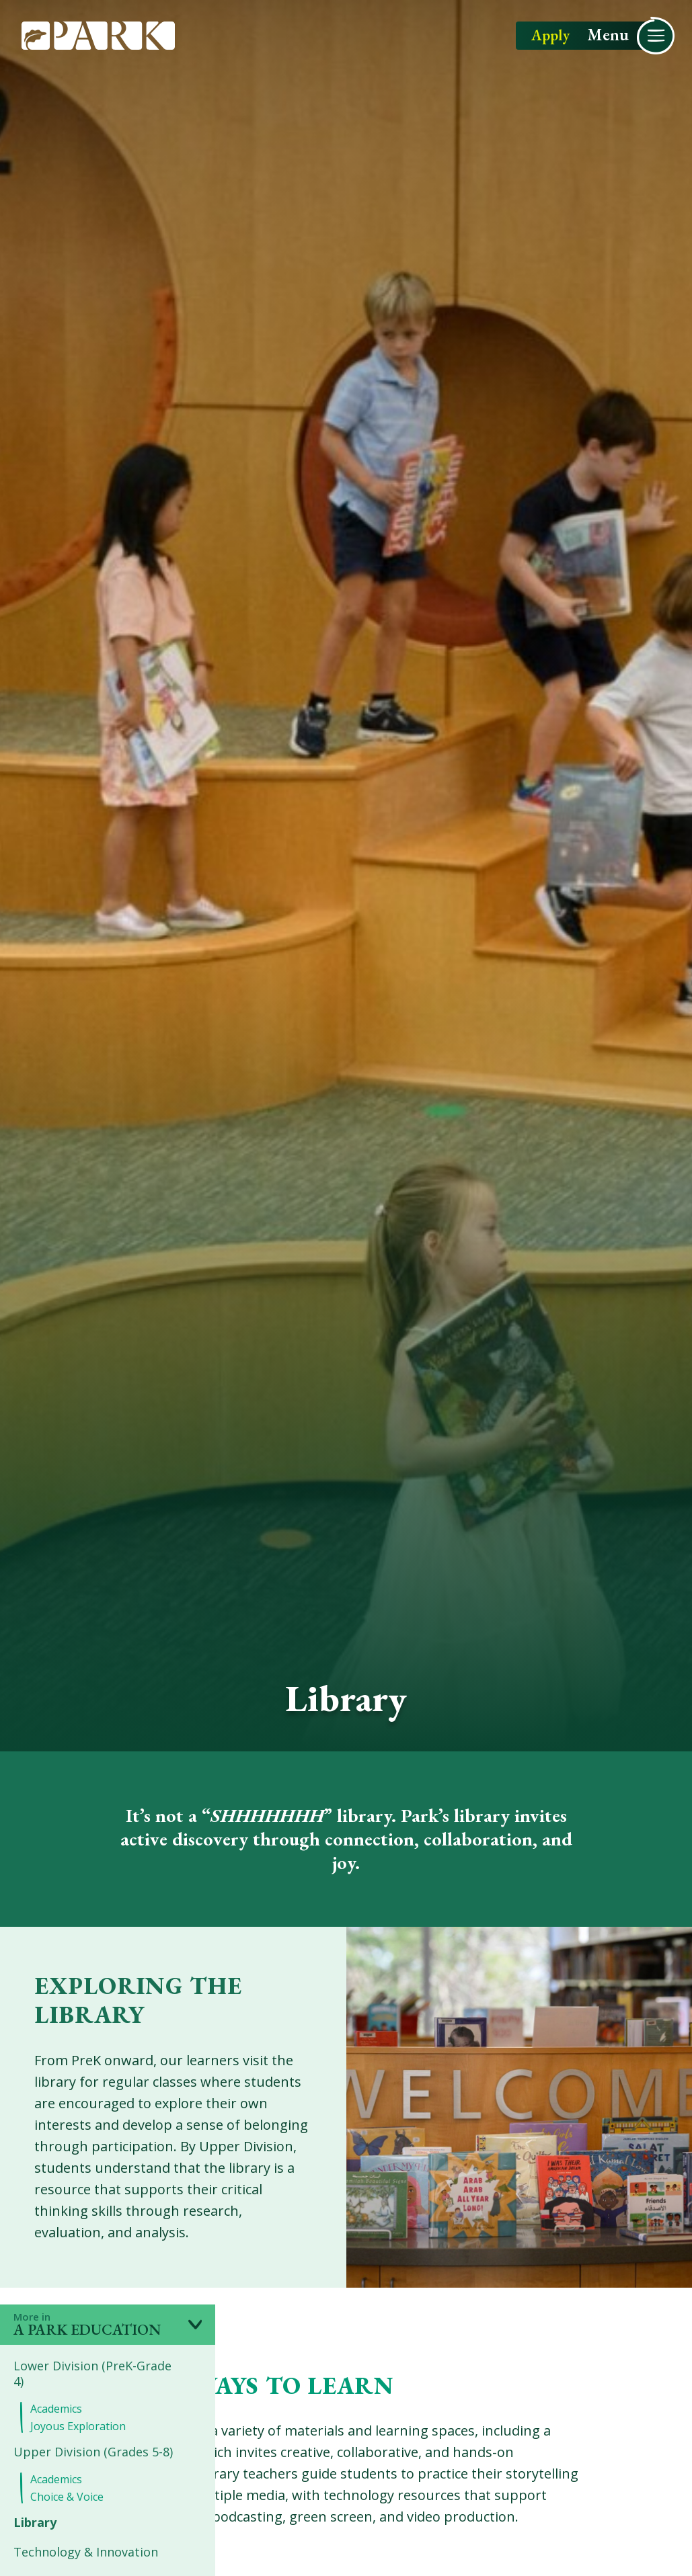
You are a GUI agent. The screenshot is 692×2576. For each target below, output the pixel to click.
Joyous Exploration (78, 2426)
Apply (550, 36)
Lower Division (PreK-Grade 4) (92, 2373)
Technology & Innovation (85, 2552)
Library (34, 2522)
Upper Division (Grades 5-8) (93, 2452)
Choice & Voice (67, 2496)
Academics (56, 2408)
